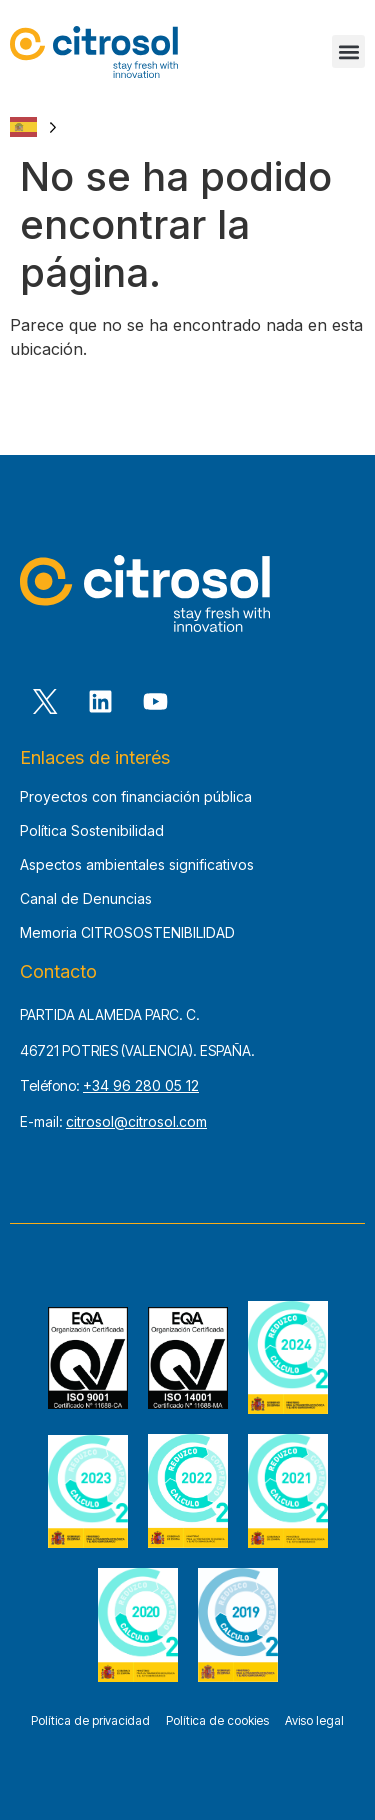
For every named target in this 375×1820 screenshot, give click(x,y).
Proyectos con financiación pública (136, 796)
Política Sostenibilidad (92, 830)
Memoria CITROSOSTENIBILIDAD (127, 932)
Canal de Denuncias (86, 898)
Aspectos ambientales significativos (137, 864)
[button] (348, 51)
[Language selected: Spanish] (33, 126)
